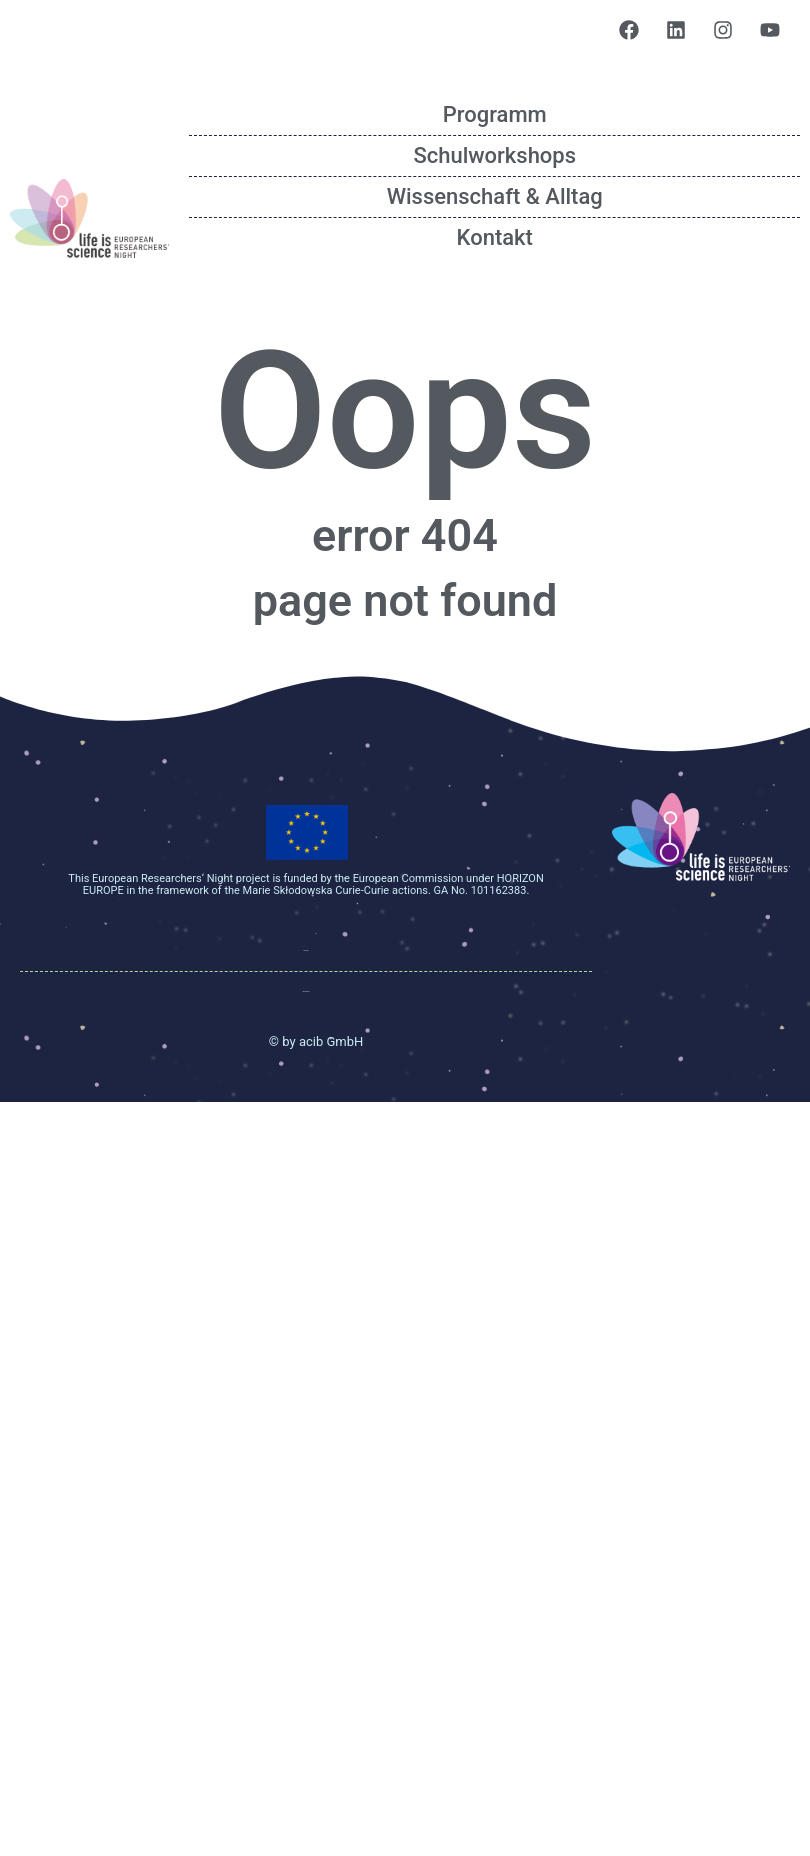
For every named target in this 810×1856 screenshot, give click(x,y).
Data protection (306, 991)
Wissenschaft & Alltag (495, 196)
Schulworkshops (494, 155)
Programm (495, 114)
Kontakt (495, 237)
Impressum (306, 950)
